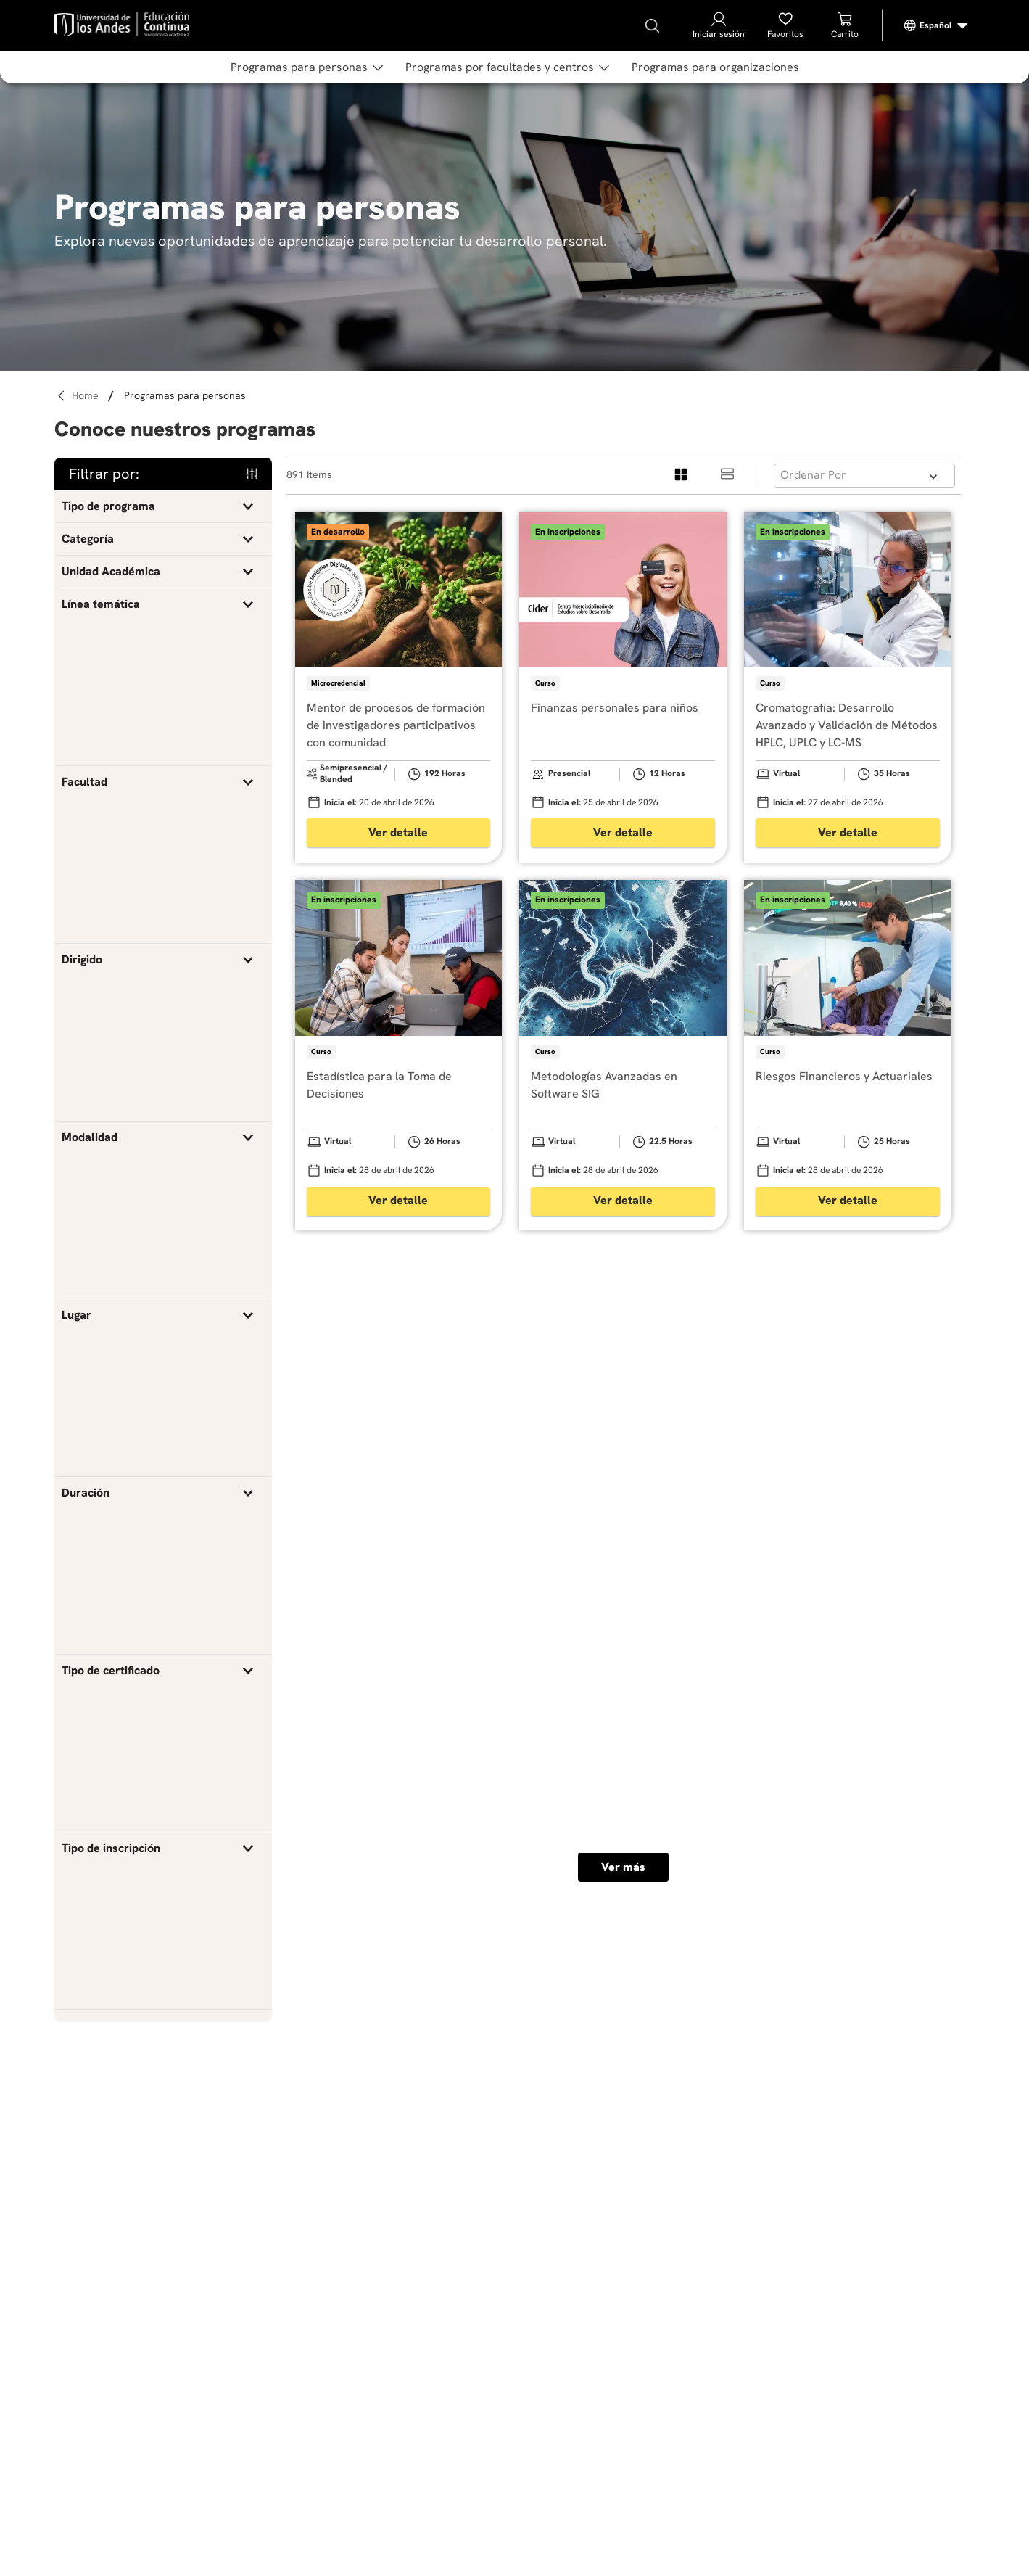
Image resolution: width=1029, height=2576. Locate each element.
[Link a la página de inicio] (87, 396)
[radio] (682, 474)
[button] (163, 506)
